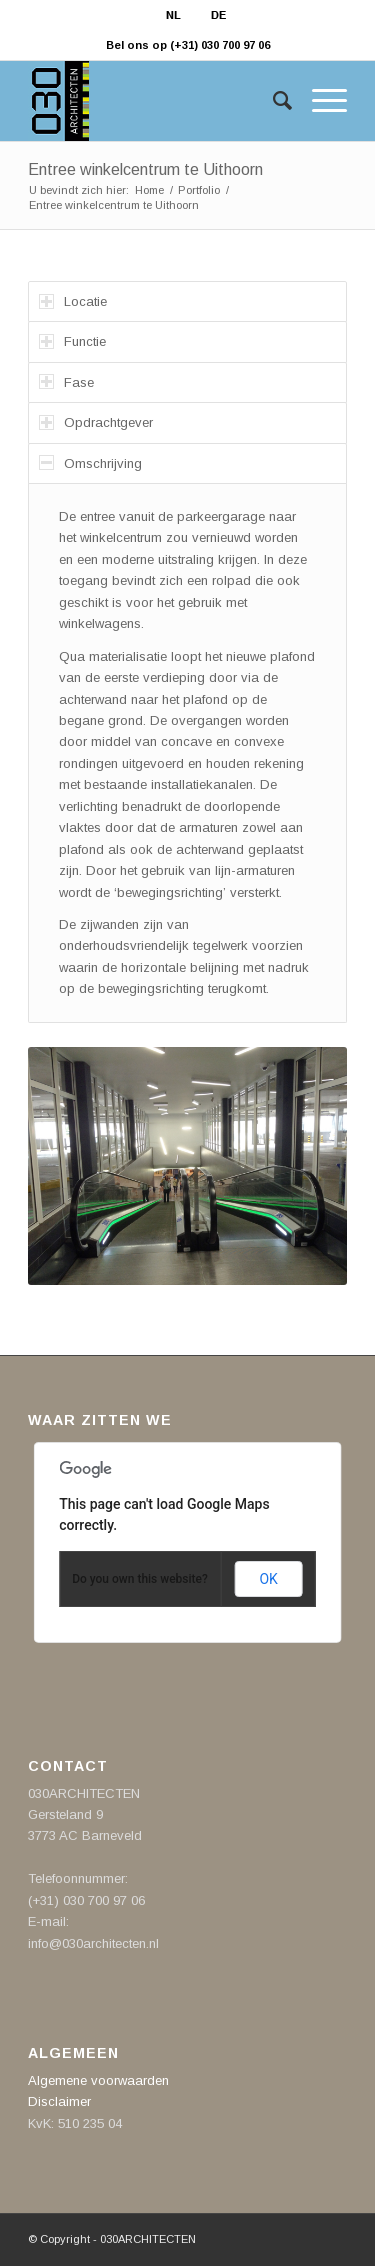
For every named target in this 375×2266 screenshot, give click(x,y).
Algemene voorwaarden (98, 2080)
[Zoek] (272, 101)
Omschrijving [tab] (90, 462)
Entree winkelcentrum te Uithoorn (145, 169)
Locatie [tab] (73, 301)
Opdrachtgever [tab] (96, 422)
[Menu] (319, 101)
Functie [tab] (72, 341)
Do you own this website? (140, 1579)
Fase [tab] (66, 381)
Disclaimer (59, 2101)
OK (268, 1579)
